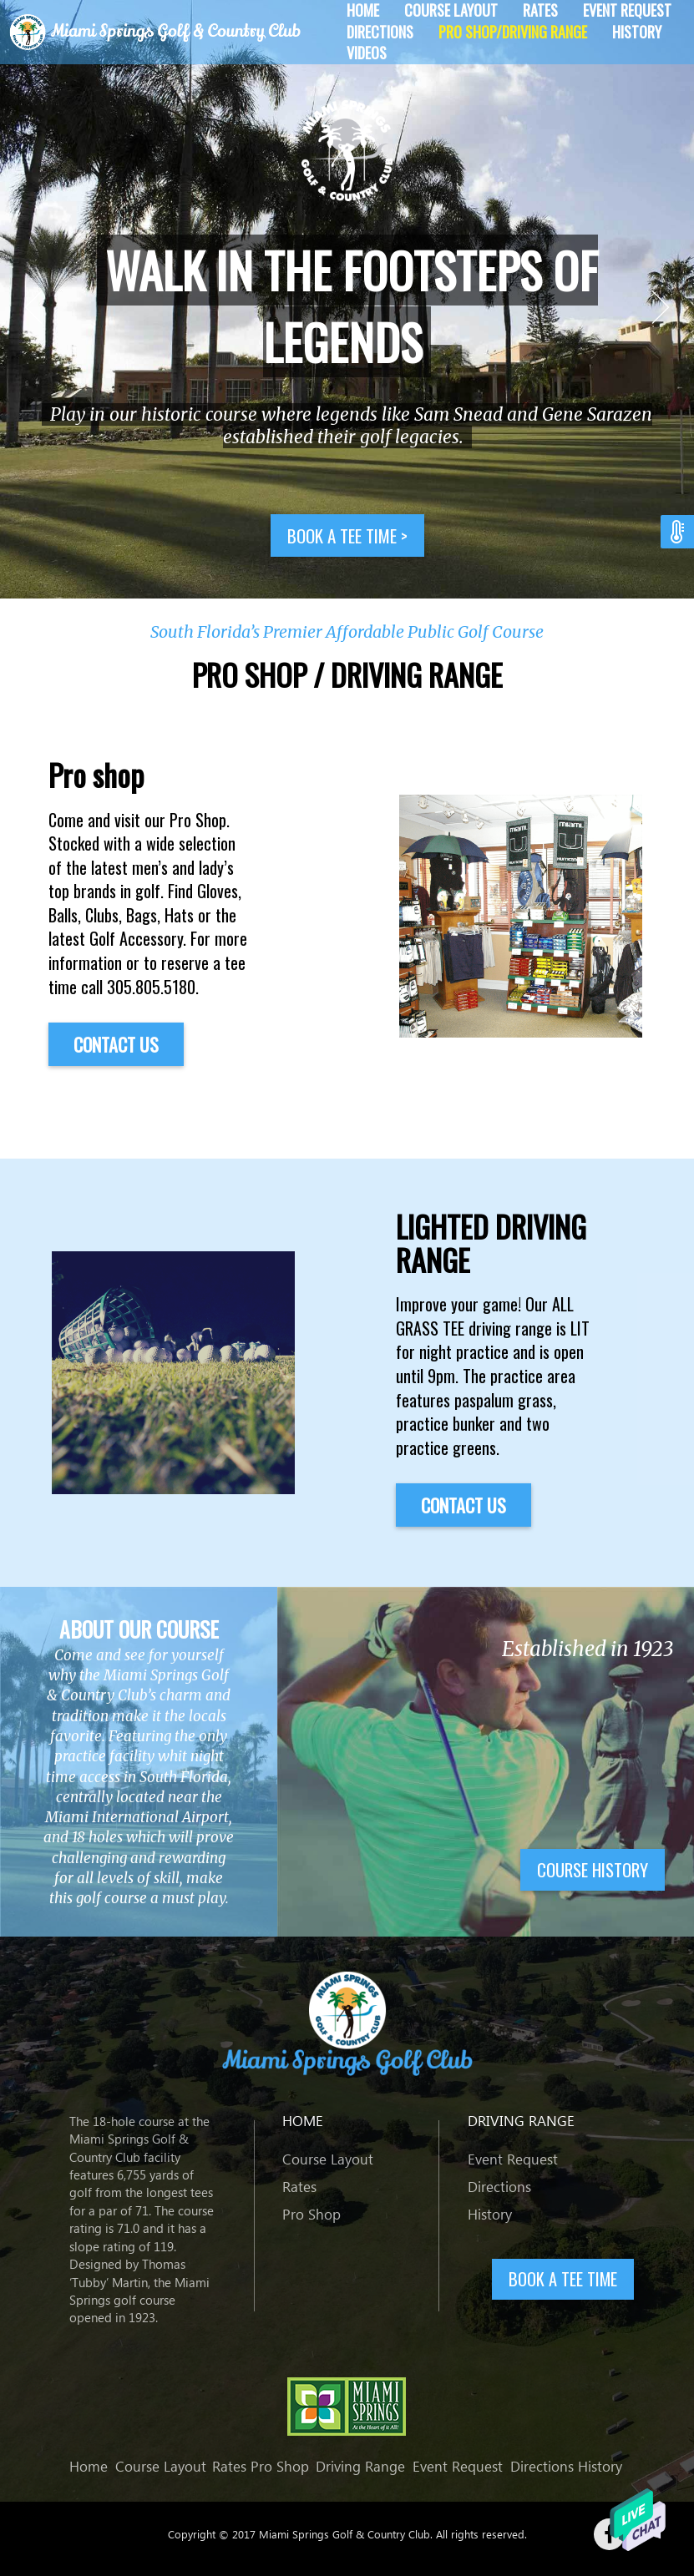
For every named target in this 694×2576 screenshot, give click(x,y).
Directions (380, 32)
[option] (347, 299)
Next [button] (660, 307)
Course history (592, 1869)
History (636, 32)
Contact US (116, 1044)
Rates (299, 2186)
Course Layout (327, 2159)
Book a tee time (347, 535)
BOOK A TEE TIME (563, 2278)
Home (88, 2466)
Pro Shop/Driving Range (512, 32)
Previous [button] (33, 307)
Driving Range (360, 2466)
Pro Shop (311, 2214)
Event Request (513, 2159)
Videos (367, 52)
